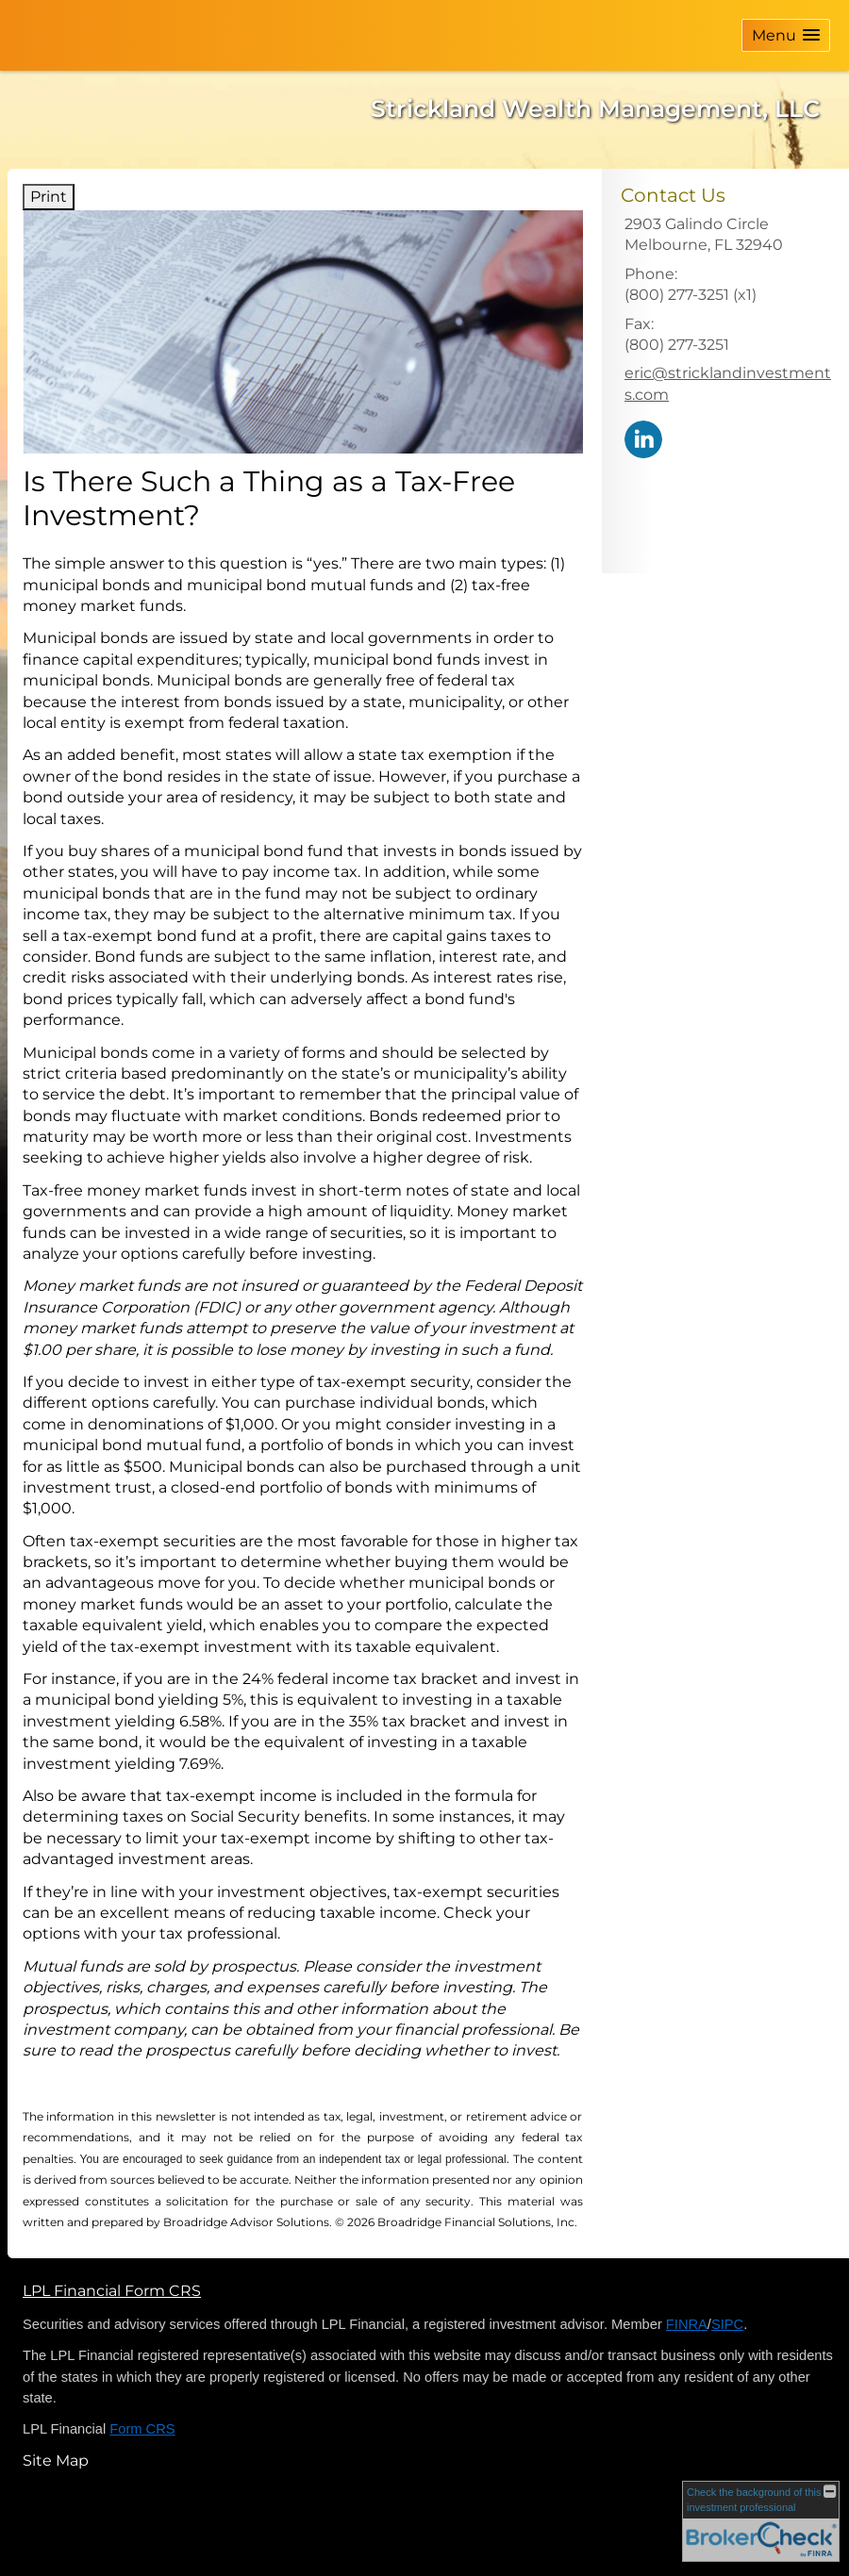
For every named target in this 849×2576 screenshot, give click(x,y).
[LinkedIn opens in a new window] (643, 438)
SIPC (727, 2324)
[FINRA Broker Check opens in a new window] (761, 2521)
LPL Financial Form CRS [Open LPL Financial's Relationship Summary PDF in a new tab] (112, 2291)
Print (48, 197)
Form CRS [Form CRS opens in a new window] (142, 2428)
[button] (785, 35)
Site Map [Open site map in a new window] (56, 2460)
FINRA (687, 2324)
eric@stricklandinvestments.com (727, 383)
